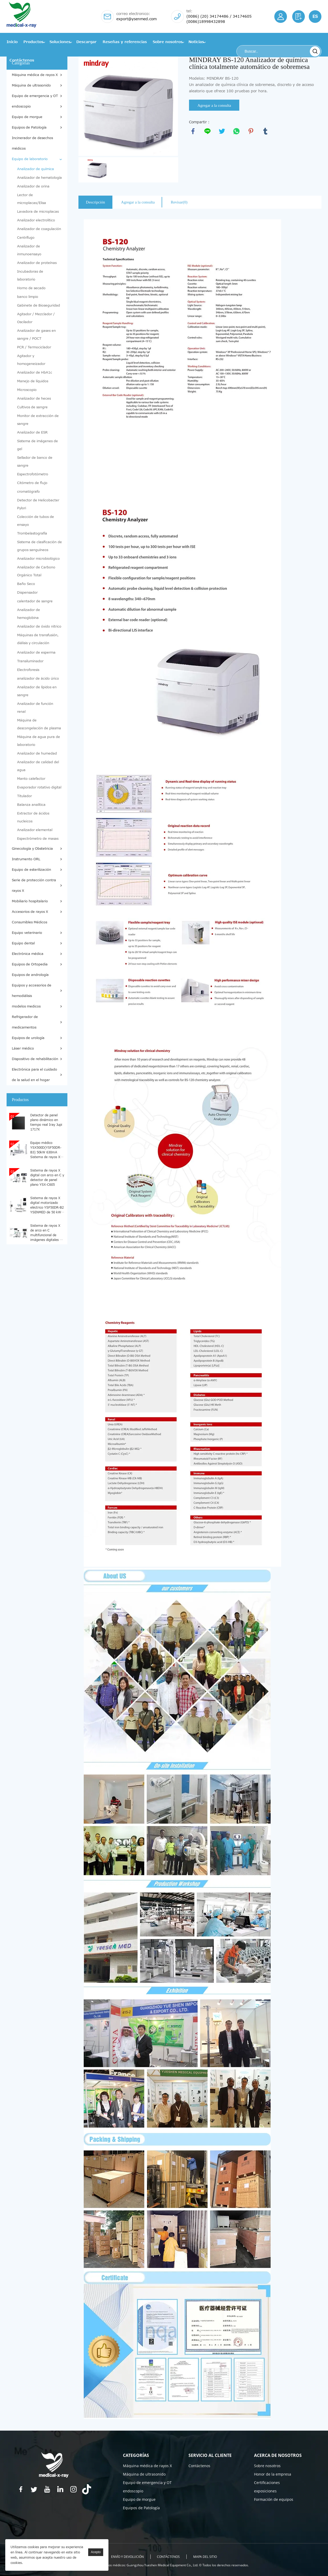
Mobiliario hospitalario (30, 901)
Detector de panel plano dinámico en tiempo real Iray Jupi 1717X (46, 1122)
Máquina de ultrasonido (31, 85)
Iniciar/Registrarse (280, 16)
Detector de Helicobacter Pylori (38, 504)
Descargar (86, 42)
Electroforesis (28, 670)
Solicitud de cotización (298, 16)
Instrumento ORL (26, 859)
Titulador (24, 796)
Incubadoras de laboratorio (30, 275)
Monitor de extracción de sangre (38, 419)
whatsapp (236, 131)
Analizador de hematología (39, 177)
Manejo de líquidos (32, 381)
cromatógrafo (28, 491)
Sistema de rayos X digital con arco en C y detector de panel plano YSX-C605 (47, 1177)
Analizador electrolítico (36, 220)
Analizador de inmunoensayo (29, 250)
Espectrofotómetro (32, 474)
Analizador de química (35, 169)
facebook (193, 131)
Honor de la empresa (272, 2474)
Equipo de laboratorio (30, 159)
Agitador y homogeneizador (31, 359)
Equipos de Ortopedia (30, 964)
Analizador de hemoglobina (28, 613)
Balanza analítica (31, 804)
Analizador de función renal (35, 707)
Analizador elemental (34, 830)
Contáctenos (21, 60)
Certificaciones (267, 2482)
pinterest (251, 131)
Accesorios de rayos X (30, 911)
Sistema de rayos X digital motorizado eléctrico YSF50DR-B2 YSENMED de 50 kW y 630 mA (47, 1205)
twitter (222, 131)
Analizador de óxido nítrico (39, 626)
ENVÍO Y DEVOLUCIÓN (127, 2556)
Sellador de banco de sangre (34, 461)
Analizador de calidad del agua (38, 766)
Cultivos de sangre (32, 407)
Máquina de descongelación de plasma (39, 724)
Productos (33, 42)
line (207, 131)
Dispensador (27, 592)
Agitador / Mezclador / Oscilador (36, 318)
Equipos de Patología (29, 127)
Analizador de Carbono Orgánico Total (36, 571)
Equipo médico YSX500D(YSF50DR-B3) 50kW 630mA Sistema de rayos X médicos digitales (45, 1150)
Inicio (12, 42)
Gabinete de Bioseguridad (38, 305)
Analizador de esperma (36, 652)
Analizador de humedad (37, 753)
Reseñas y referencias (125, 42)
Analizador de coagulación (39, 229)
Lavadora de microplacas (38, 211)
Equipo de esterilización (31, 869)
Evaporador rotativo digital (39, 787)
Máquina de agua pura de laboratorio (38, 740)
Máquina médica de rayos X (35, 75)
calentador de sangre (35, 601)
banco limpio (27, 296)
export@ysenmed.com (136, 19)
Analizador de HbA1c (34, 372)
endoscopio (21, 106)
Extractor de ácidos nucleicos (33, 817)
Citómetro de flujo (32, 483)
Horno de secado (31, 288)
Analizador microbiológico (38, 558)
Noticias (196, 42)
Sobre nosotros (168, 42)
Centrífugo (25, 237)
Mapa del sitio (205, 2556)
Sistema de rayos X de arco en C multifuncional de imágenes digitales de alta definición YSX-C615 (46, 1232)
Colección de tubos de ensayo (35, 520)
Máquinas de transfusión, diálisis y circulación (38, 639)
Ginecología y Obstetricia (32, 848)
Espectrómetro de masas (37, 838)
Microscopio (27, 390)
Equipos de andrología (30, 975)
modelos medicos (26, 1006)
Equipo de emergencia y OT (35, 96)
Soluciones (60, 42)
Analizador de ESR (32, 432)
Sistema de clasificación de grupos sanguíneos (39, 546)
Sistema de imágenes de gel (37, 445)
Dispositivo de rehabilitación (35, 1059)
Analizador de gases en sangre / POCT (36, 334)
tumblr (265, 131)
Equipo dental (23, 943)
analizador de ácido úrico (38, 678)
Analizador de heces (34, 398)
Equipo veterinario (27, 932)
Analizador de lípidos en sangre (37, 691)
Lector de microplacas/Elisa (31, 199)
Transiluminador (30, 661)
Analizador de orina (33, 186)
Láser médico (23, 1048)
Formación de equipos (273, 2499)
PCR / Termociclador (34, 347)
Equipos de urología (28, 1038)
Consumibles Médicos (29, 922)
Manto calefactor (31, 778)
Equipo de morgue (27, 117)
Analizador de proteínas (37, 263)
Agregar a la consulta (214, 105)
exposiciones (265, 2490)
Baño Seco (26, 584)
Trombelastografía (32, 533)
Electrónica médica (27, 953)
